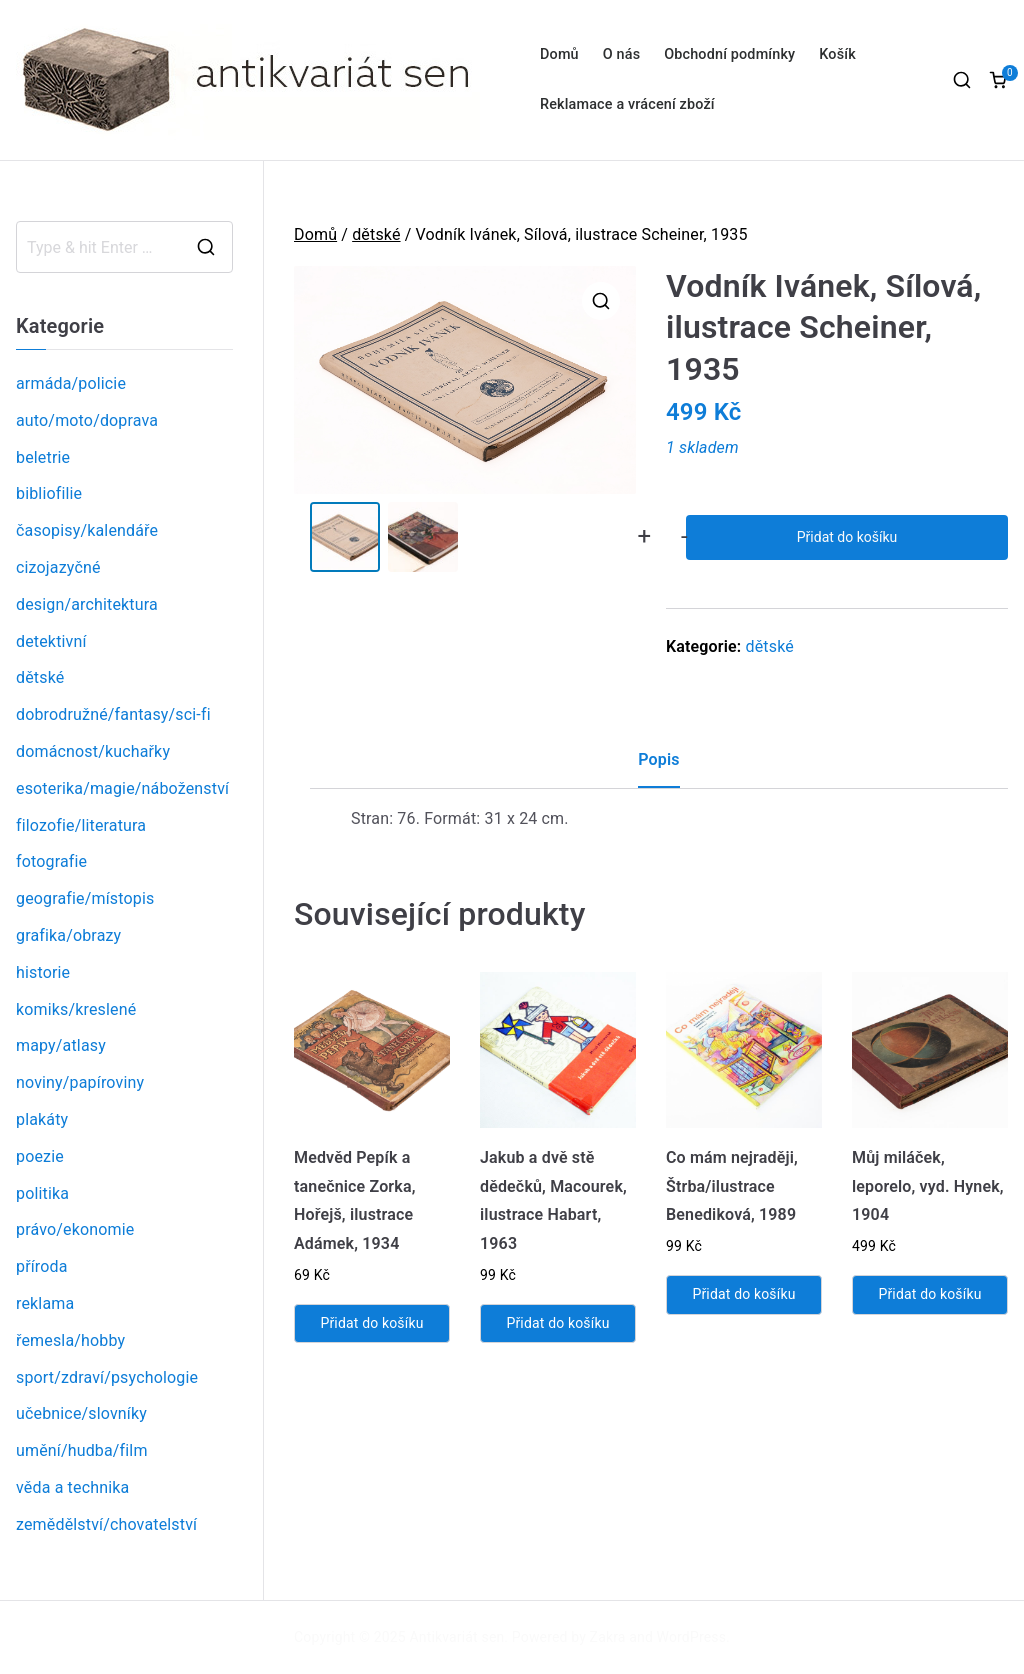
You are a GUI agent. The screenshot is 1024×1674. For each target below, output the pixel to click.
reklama (45, 1303)
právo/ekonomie (75, 1229)
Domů (559, 54)
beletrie (43, 457)
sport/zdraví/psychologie (107, 1377)
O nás (621, 54)
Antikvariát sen (457, 1637)
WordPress (691, 1637)
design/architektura (87, 604)
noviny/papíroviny (80, 1082)
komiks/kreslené (76, 1009)
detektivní (51, 641)
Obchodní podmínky (729, 54)
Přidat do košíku (847, 537)
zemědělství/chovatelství (106, 1524)
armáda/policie (71, 383)
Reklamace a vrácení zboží (627, 104)
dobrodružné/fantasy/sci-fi (113, 714)
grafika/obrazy (68, 935)
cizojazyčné (58, 567)
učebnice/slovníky (81, 1413)
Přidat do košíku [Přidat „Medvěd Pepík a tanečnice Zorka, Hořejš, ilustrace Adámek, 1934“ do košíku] (371, 1323)
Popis (658, 759)
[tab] (658, 767)
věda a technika (72, 1487)
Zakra (608, 1637)
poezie (40, 1156)
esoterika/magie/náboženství (122, 788)
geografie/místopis (85, 898)
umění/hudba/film (82, 1450)
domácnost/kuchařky (93, 751)
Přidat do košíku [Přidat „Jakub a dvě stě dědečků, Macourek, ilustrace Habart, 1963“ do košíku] (557, 1323)
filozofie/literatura (81, 825)
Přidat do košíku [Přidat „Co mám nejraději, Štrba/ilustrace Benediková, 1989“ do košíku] (743, 1294)
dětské (376, 234)
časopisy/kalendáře (87, 530)
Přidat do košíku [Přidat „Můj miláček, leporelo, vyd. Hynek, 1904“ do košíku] (929, 1294)
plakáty (42, 1119)
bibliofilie (49, 493)
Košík (837, 54)
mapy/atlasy (61, 1045)
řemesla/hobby (70, 1340)
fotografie (51, 861)
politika (42, 1193)
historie (43, 972)
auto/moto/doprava (87, 420)
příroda (42, 1266)
